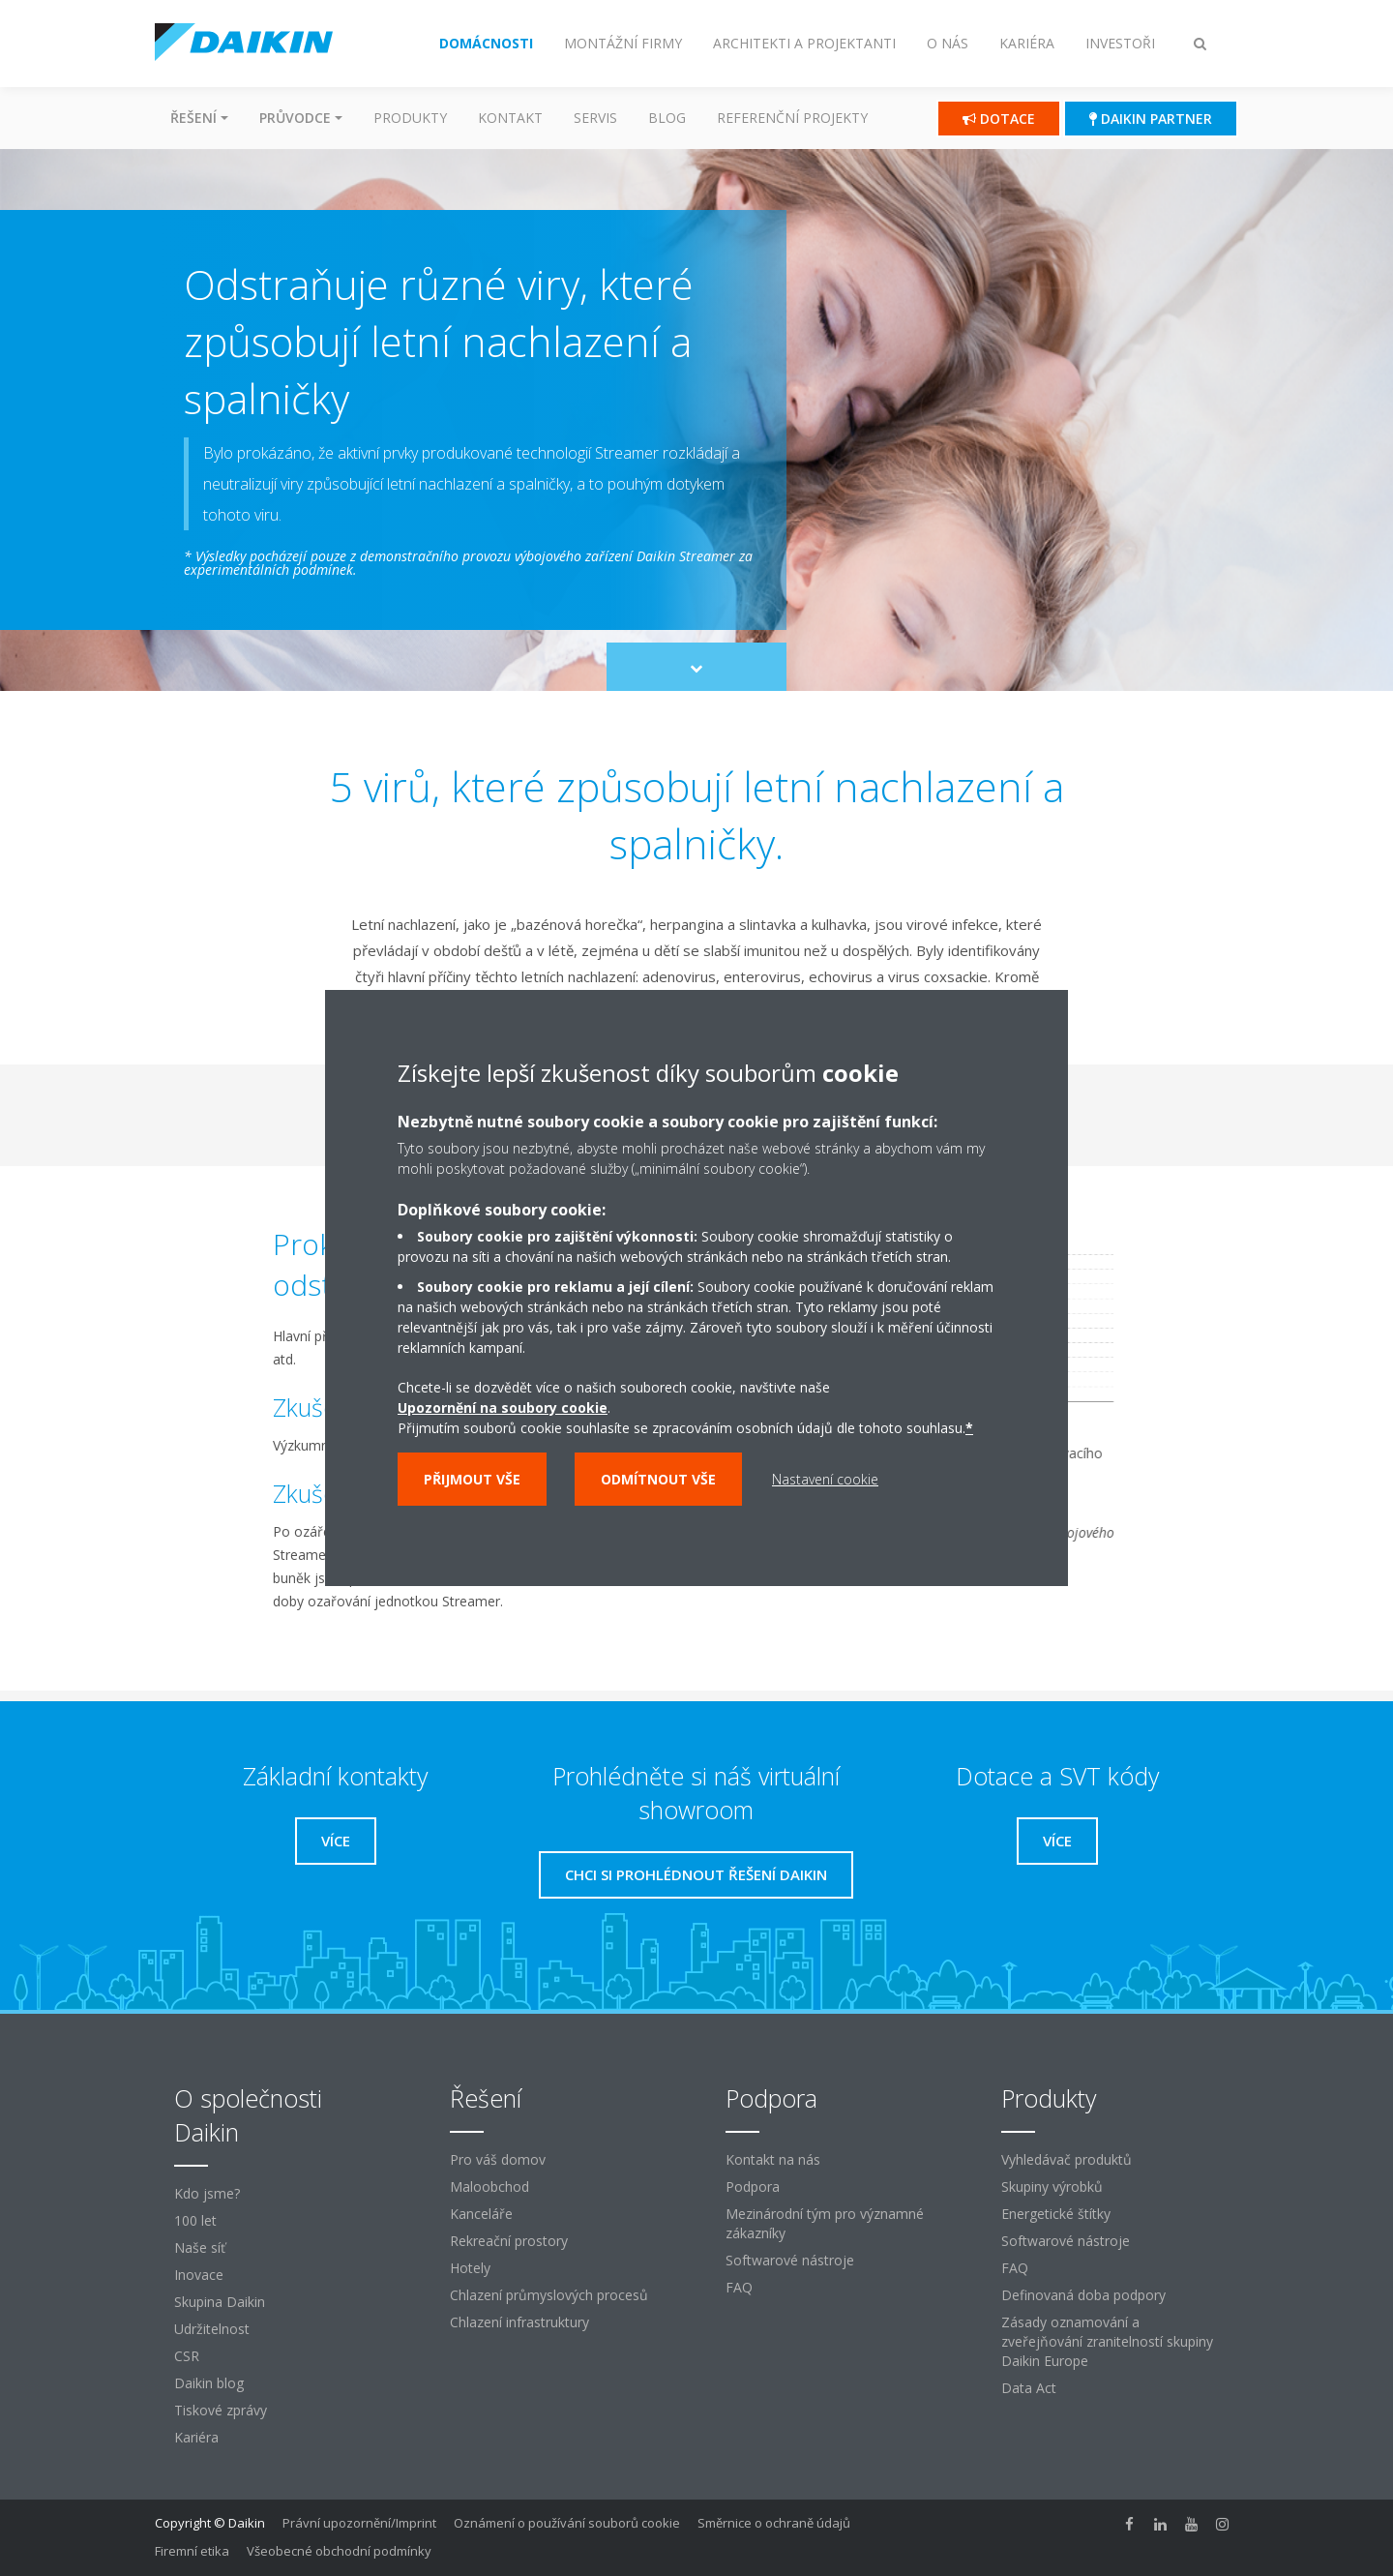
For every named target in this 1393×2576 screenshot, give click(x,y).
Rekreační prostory (509, 2241)
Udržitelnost (212, 2329)
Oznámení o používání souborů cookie (567, 2522)
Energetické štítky (1056, 2213)
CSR (186, 2356)
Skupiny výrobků (1052, 2186)
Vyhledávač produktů (1066, 2159)
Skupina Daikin (219, 2301)
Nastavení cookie (825, 1479)
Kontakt (510, 117)
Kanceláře (481, 2213)
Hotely (470, 2268)
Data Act (1028, 2388)
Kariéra (196, 2437)
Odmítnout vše (658, 1479)
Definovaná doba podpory (1083, 2295)
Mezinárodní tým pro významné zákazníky (825, 2223)
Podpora (753, 2186)
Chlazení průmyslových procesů (549, 2295)
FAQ (739, 2287)
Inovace (198, 2274)
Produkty (410, 117)
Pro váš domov (498, 2159)
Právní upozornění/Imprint (359, 2522)
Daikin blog (209, 2383)
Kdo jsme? (207, 2193)
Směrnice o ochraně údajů (773, 2522)
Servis (595, 117)
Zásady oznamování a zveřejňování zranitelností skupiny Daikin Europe (1107, 2341)
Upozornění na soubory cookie (503, 1407)
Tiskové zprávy (220, 2410)
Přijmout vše (472, 1479)
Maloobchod (489, 2186)
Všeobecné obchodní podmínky (339, 2551)
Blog (667, 117)
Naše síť (199, 2247)
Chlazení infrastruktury (519, 2322)
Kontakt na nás (773, 2159)
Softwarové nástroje (790, 2260)
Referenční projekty (792, 117)
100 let (195, 2220)
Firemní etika (192, 2551)
